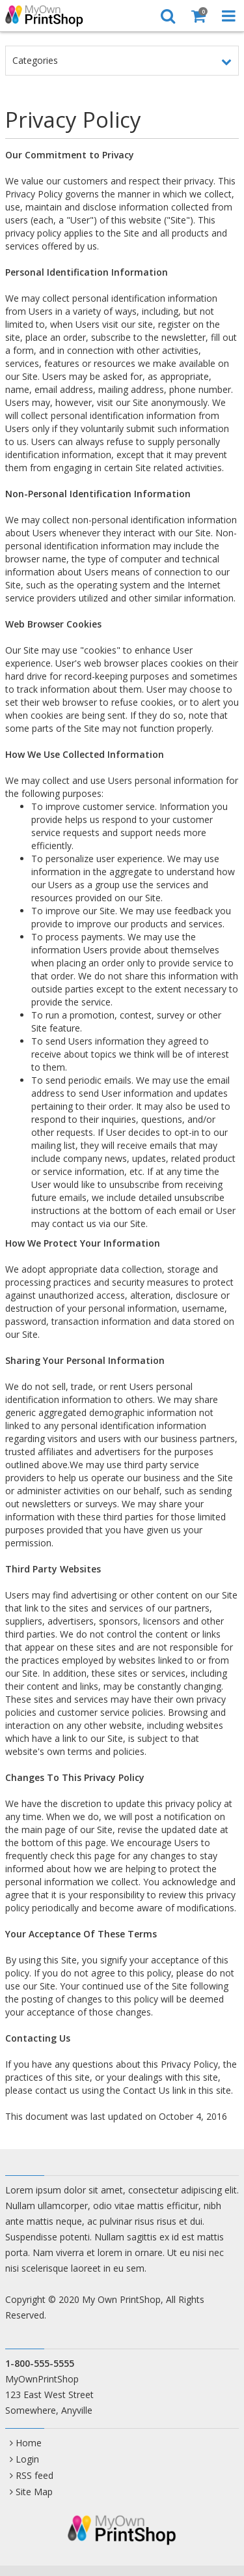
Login (27, 2459)
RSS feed (34, 2475)
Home (29, 2443)
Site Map (34, 2491)
